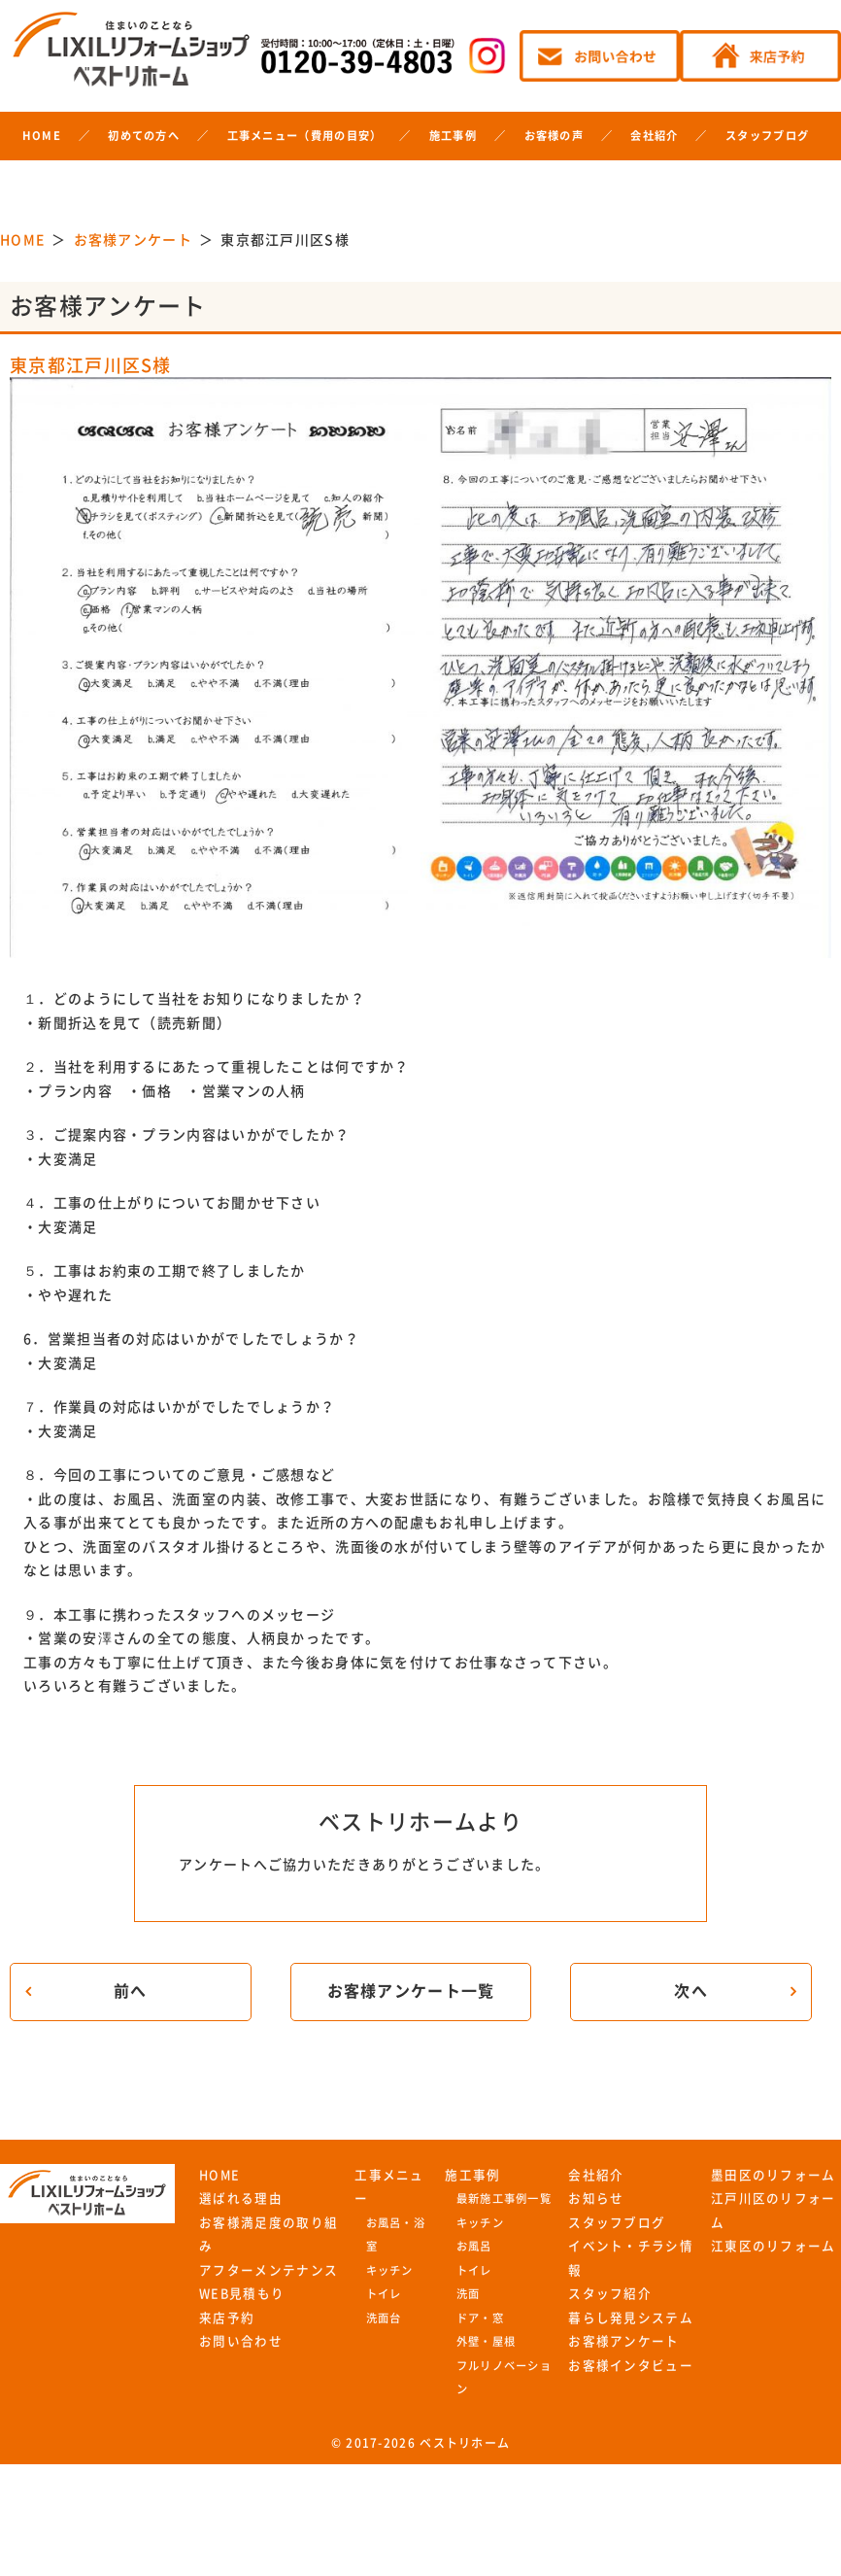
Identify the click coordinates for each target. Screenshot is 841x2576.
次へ (691, 1991)
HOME (41, 135)
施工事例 (453, 135)
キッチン (390, 2270)
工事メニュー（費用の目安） (305, 135)
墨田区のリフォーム (773, 2175)
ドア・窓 (480, 2318)
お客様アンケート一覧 (411, 1991)
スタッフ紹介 (610, 2293)
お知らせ (595, 2198)
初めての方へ (144, 135)
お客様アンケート (623, 2341)
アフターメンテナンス (268, 2270)
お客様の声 (554, 135)
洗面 (468, 2293)
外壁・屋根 (486, 2341)
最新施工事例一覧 (504, 2198)
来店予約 (226, 2318)
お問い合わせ (241, 2341)
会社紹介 (654, 135)
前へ (131, 1991)
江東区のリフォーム (773, 2246)
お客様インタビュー (630, 2365)
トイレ (384, 2293)
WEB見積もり (242, 2293)
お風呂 (474, 2246)
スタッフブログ (767, 135)
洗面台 (384, 2318)
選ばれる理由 (241, 2198)
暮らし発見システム (630, 2318)
